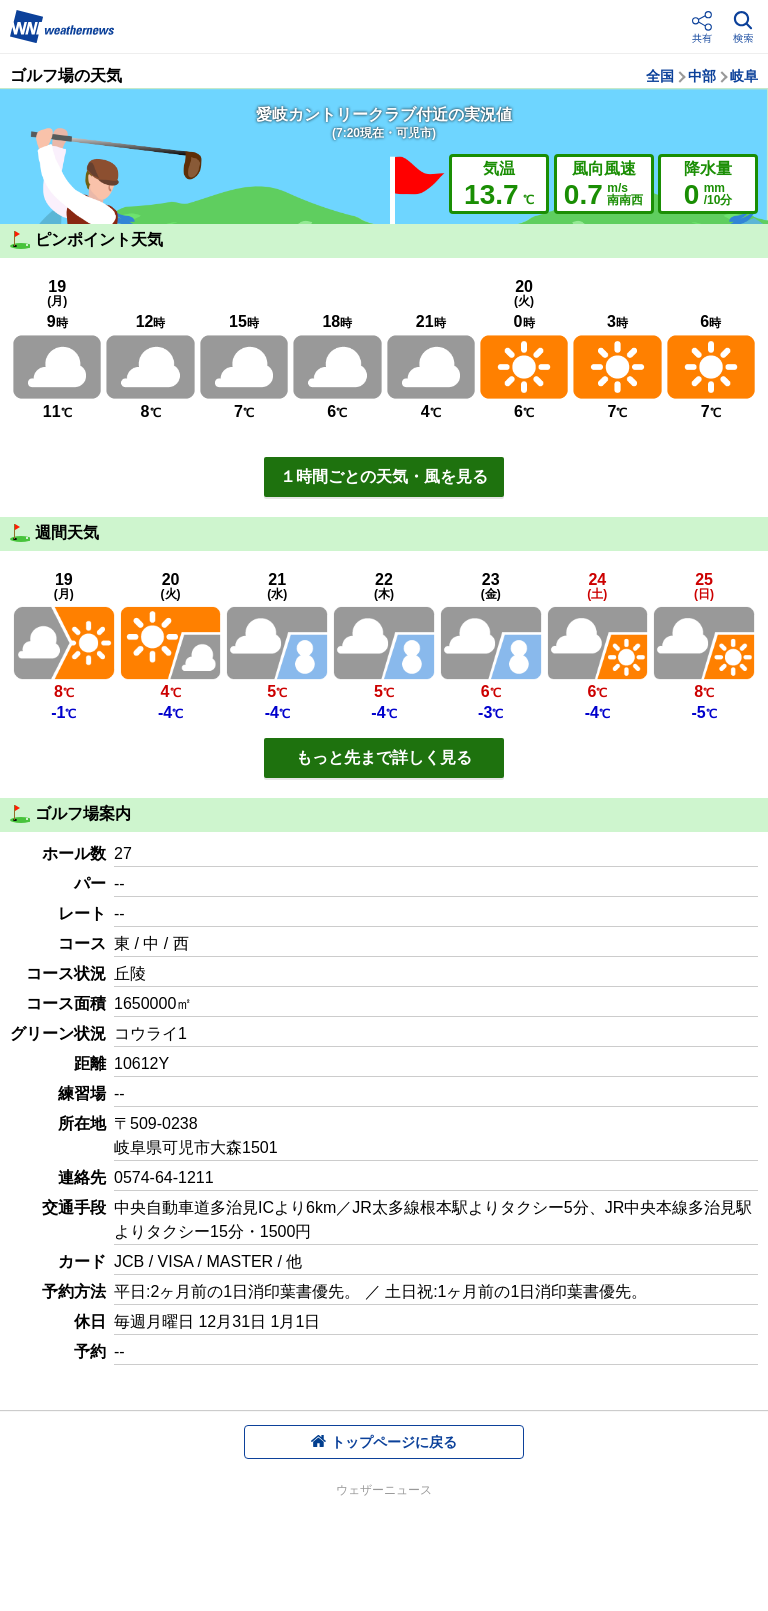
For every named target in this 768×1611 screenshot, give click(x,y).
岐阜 (744, 76)
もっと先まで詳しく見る (384, 757)
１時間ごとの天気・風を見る (384, 476)
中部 (702, 76)
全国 (660, 76)
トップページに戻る (384, 1442)
